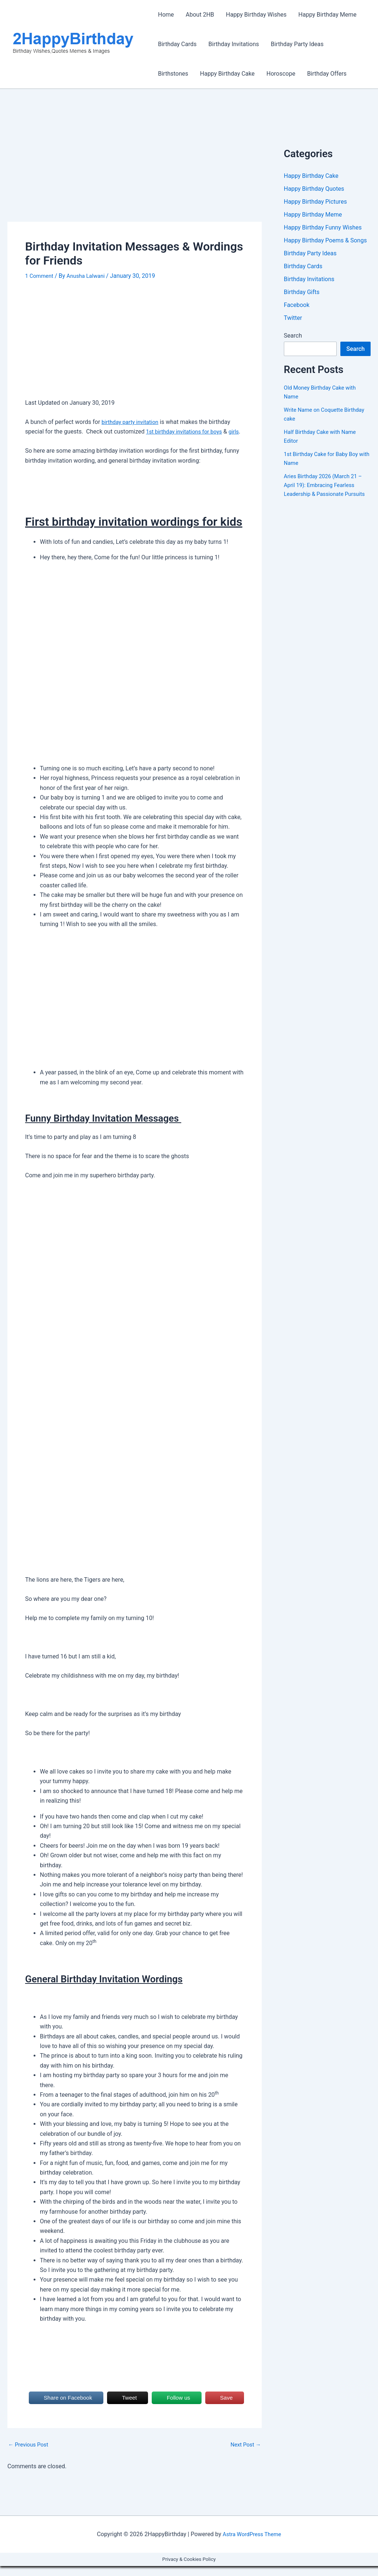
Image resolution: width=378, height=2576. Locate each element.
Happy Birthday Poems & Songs (325, 242)
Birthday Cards (177, 44)
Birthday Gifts (302, 295)
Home (166, 14)
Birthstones (173, 73)
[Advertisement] (134, 167)
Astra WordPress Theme (252, 2543)
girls (30, 441)
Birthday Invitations (234, 44)
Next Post (244, 2455)
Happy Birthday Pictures (315, 202)
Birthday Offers (327, 73)
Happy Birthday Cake (227, 73)
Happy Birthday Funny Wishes (323, 228)
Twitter (293, 321)
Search (293, 339)
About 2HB (200, 14)
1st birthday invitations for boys (187, 431)
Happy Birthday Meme (327, 14)
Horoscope (281, 73)
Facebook (296, 308)
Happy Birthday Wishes (256, 14)
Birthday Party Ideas (297, 44)
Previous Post (30, 2455)
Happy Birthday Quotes (314, 189)
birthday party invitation (133, 421)
